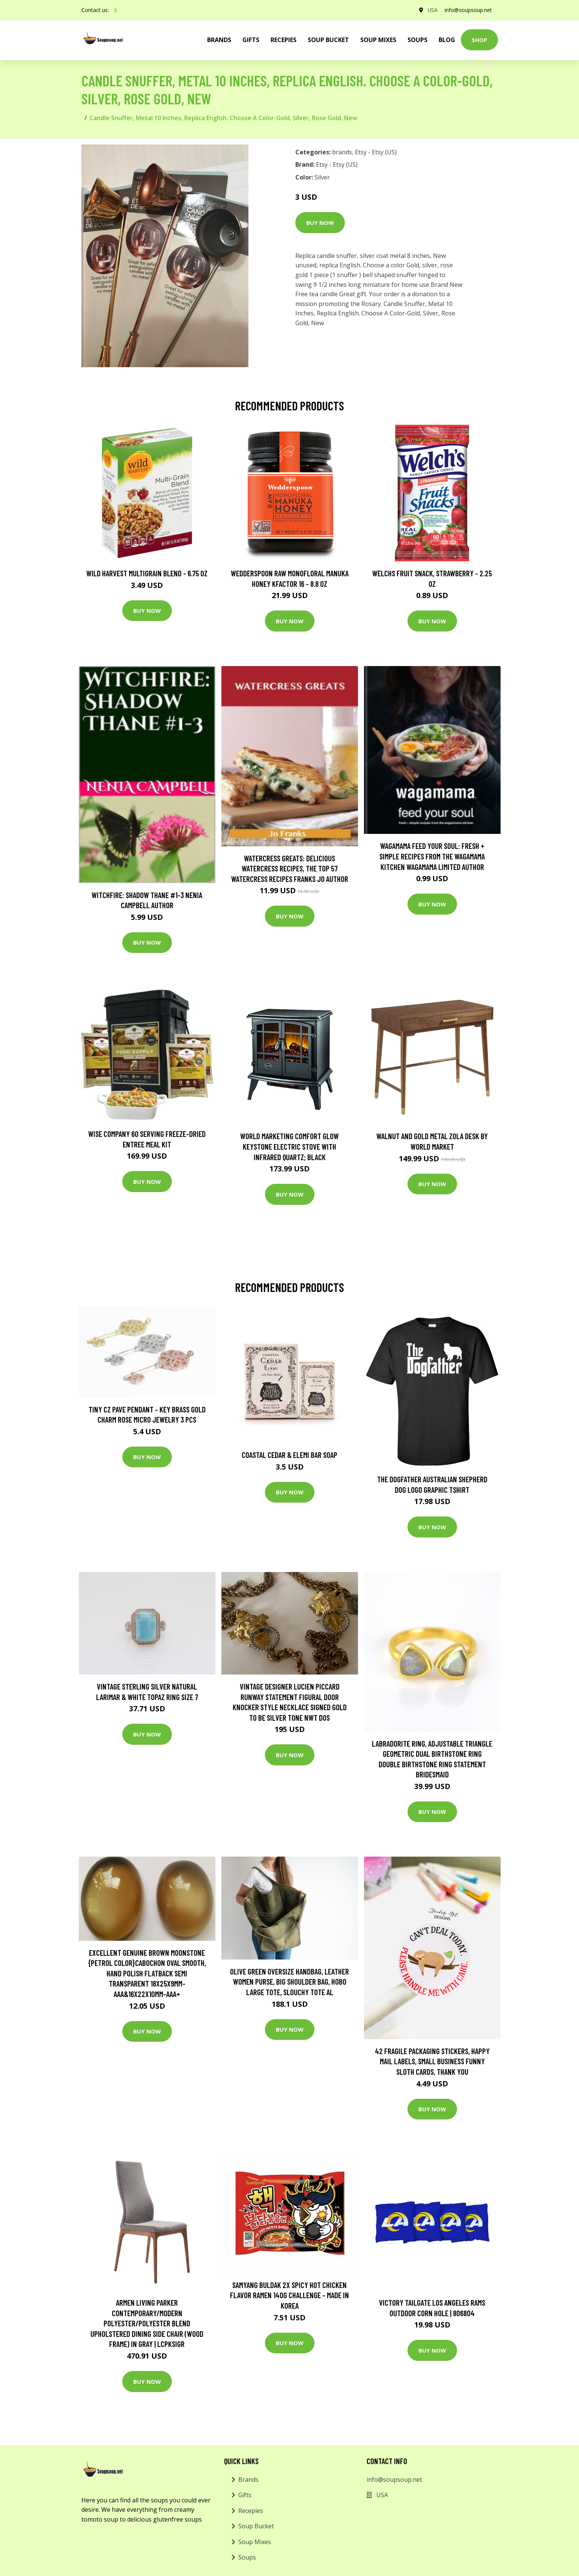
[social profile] (116, 10)
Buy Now (320, 222)
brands (219, 40)
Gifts (250, 40)
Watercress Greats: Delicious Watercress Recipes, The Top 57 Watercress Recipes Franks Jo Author (289, 868)
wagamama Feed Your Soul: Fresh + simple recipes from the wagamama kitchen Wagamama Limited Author (432, 856)
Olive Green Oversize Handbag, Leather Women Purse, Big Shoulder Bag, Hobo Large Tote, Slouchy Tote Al (289, 1982)
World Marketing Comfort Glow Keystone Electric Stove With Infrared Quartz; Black (289, 1146)
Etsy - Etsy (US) (376, 152)
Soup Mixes (378, 40)
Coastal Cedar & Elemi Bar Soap (289, 1454)
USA (432, 10)
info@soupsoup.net (468, 10)
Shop (479, 40)
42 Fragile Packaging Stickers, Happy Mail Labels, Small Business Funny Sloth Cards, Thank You (432, 2061)
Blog (447, 40)
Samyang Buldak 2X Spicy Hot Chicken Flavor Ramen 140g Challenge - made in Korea (289, 2295)
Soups (417, 40)
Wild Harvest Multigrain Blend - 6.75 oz (147, 573)
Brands (248, 2479)
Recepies (283, 40)
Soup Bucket (328, 40)
